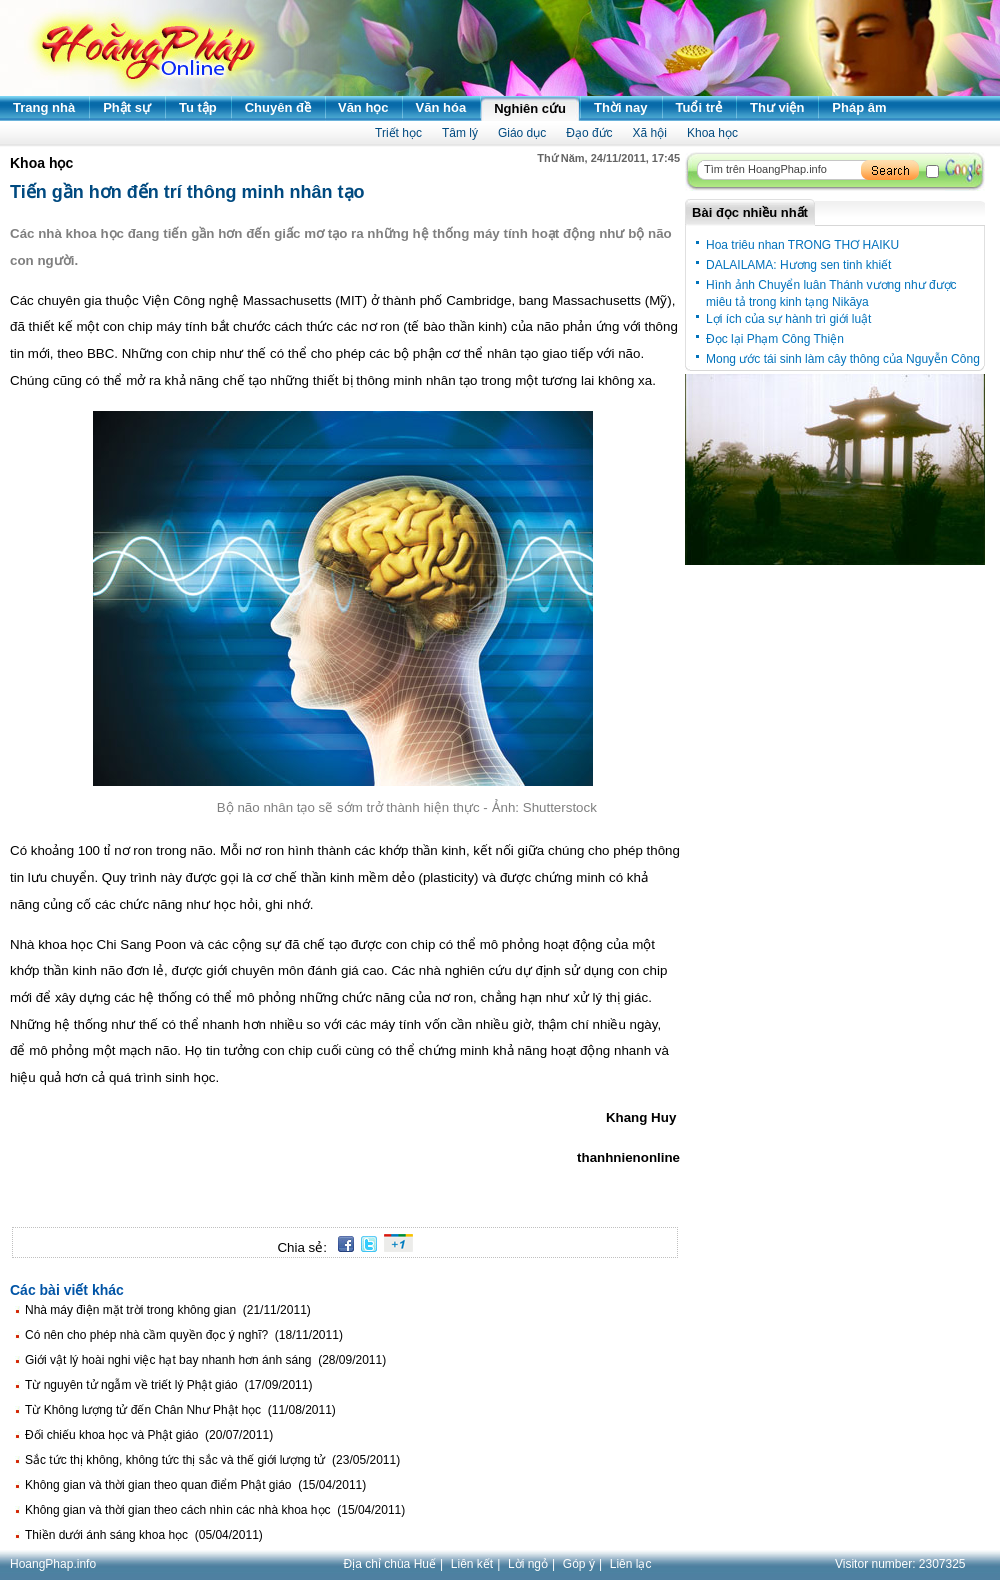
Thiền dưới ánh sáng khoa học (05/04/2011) (144, 1535)
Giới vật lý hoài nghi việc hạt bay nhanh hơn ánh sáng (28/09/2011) (205, 1360)
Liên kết (472, 1564)
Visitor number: (900, 1564)
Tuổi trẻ (699, 107)
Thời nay (621, 107)
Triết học (398, 133)
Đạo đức (589, 133)
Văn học (363, 107)
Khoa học (712, 133)
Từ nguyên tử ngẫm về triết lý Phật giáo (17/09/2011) (168, 1385)
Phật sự (127, 107)
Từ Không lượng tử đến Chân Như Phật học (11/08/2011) (180, 1410)
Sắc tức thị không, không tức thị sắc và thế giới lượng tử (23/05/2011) (212, 1460)
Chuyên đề (278, 107)
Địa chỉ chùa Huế (390, 1564)
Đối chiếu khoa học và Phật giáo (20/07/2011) (149, 1435)
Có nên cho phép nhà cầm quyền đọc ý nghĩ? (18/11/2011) (184, 1335)
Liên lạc (631, 1564)
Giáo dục (522, 133)
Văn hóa (441, 107)
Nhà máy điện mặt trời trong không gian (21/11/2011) (168, 1310)
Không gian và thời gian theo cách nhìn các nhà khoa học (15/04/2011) (215, 1510)
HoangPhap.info (53, 1564)
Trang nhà (44, 107)
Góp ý (579, 1564)
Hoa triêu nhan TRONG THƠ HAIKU (802, 245)
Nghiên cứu (530, 108)
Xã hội (650, 133)
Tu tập (198, 107)
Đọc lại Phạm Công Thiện (775, 339)
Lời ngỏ (528, 1564)
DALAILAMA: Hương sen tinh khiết (798, 265)
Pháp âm (859, 107)
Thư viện (777, 107)
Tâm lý (460, 133)
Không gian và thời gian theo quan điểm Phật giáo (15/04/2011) (195, 1485)
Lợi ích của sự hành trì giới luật (788, 319)
